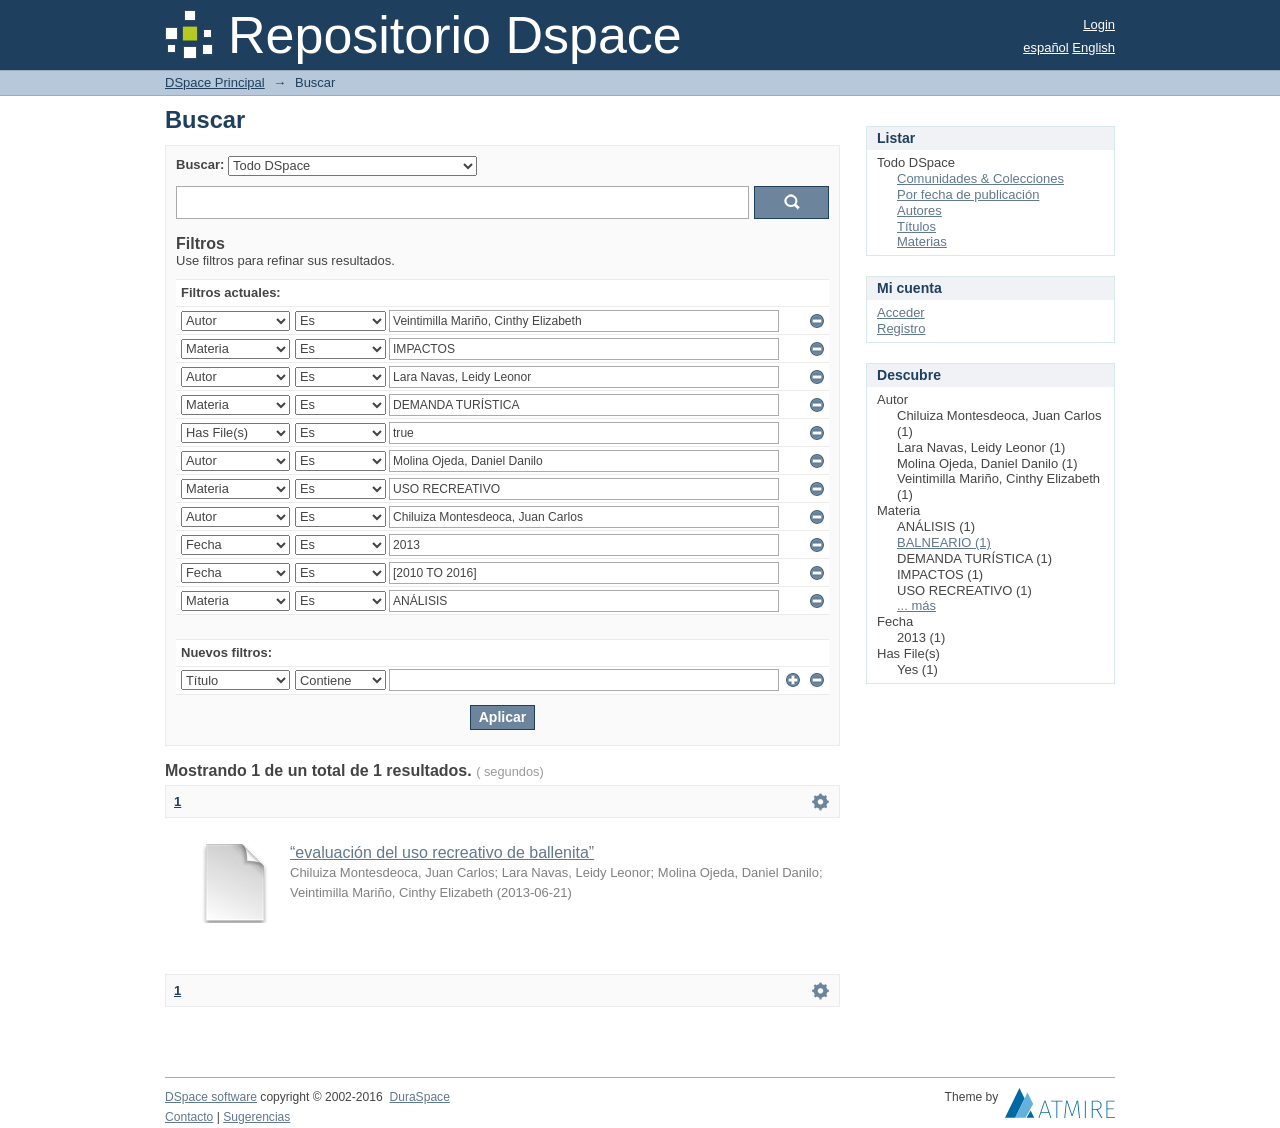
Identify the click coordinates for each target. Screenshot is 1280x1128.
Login (1099, 24)
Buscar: (200, 164)
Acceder (901, 312)
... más (916, 605)
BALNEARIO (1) (944, 542)
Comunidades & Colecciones (980, 178)
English (1093, 47)
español (1046, 47)
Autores (919, 210)
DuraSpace (419, 1097)
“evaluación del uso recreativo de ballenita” (442, 852)
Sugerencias (256, 1117)
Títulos (916, 226)
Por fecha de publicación (968, 194)
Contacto (189, 1117)
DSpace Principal (215, 82)
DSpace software (211, 1097)
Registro (901, 328)
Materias (922, 241)
